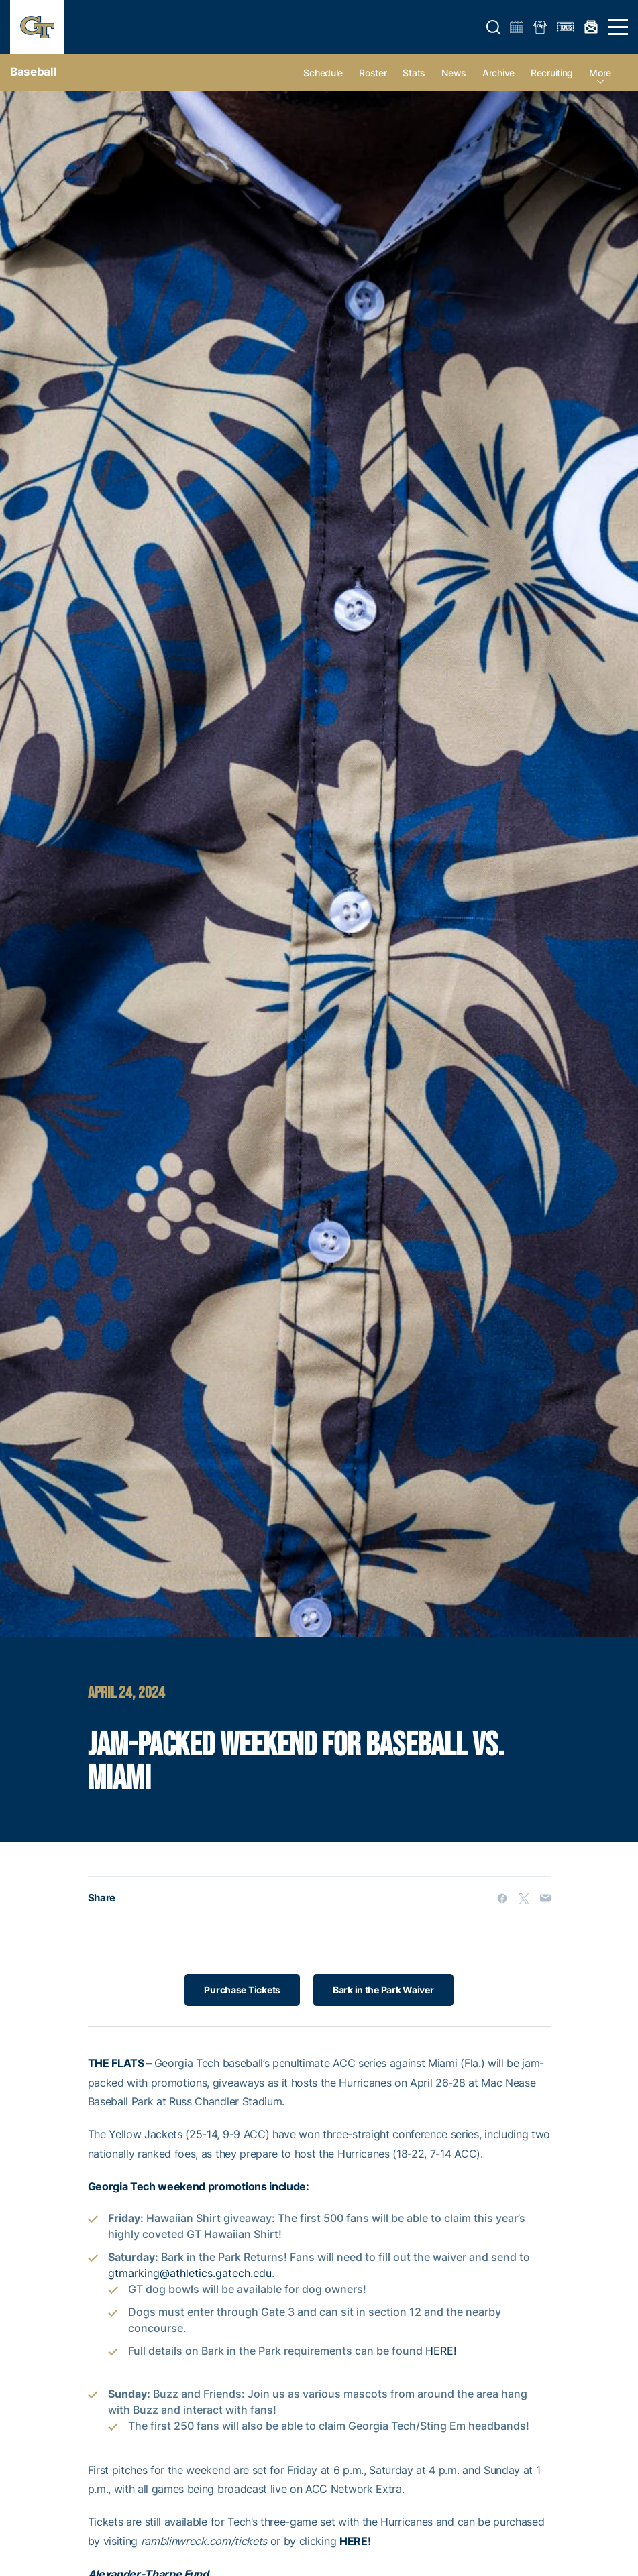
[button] (493, 27)
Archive (498, 72)
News (453, 72)
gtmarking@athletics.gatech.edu (190, 2273)
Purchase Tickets (242, 1989)
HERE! (440, 2350)
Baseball (33, 71)
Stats (414, 72)
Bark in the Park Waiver (383, 1989)
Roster (372, 72)
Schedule (323, 72)
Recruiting (552, 72)
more (600, 72)
